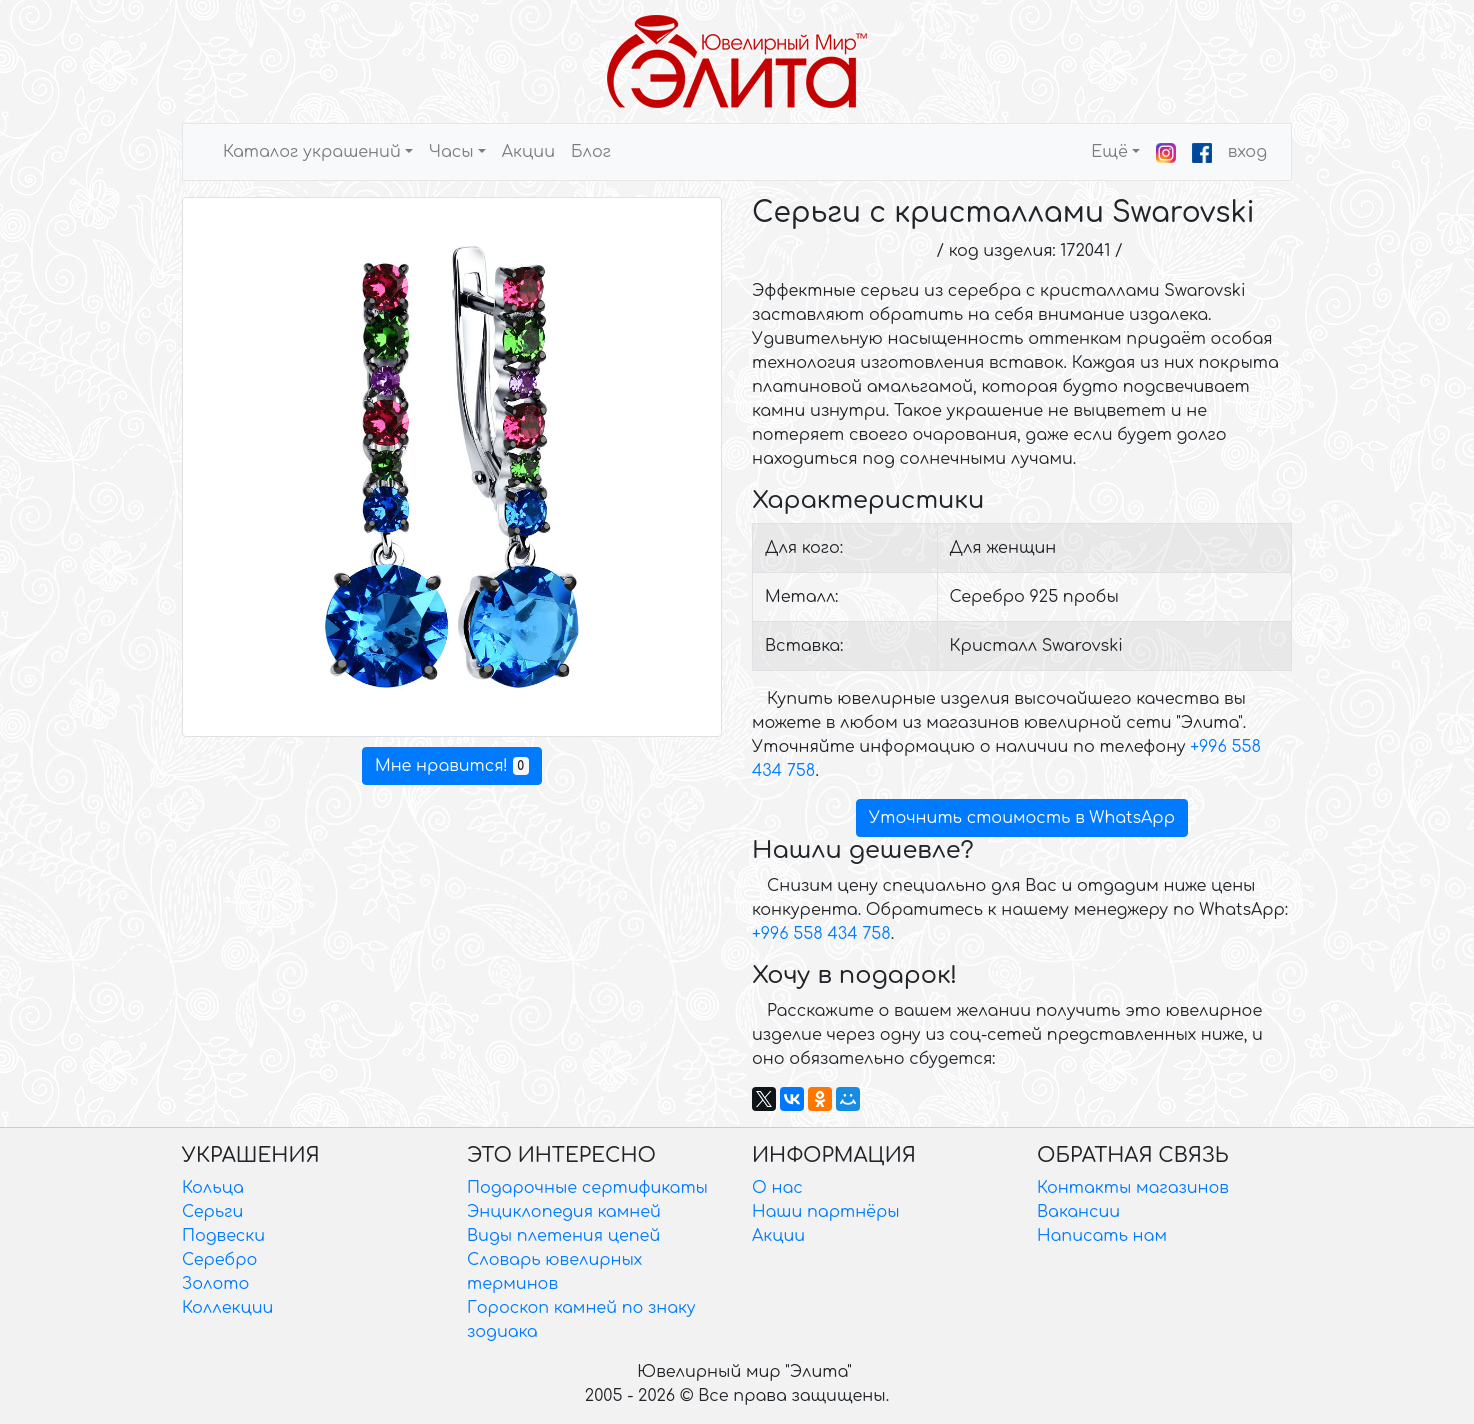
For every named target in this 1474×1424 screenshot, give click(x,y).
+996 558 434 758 (821, 934)
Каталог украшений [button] (312, 152)
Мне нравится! (452, 766)
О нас (777, 1188)
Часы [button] (451, 152)
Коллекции (227, 1308)
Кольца (213, 1188)
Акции (528, 152)
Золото (215, 1284)
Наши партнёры (826, 1212)
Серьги (212, 1212)
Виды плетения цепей (563, 1236)
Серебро (219, 1260)
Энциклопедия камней (564, 1212)
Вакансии (1078, 1212)
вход (1247, 152)
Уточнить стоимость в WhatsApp (1022, 818)
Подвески (223, 1236)
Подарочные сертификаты (587, 1188)
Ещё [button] (1109, 152)
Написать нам (1102, 1236)
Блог (591, 152)
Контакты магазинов (1133, 1188)
